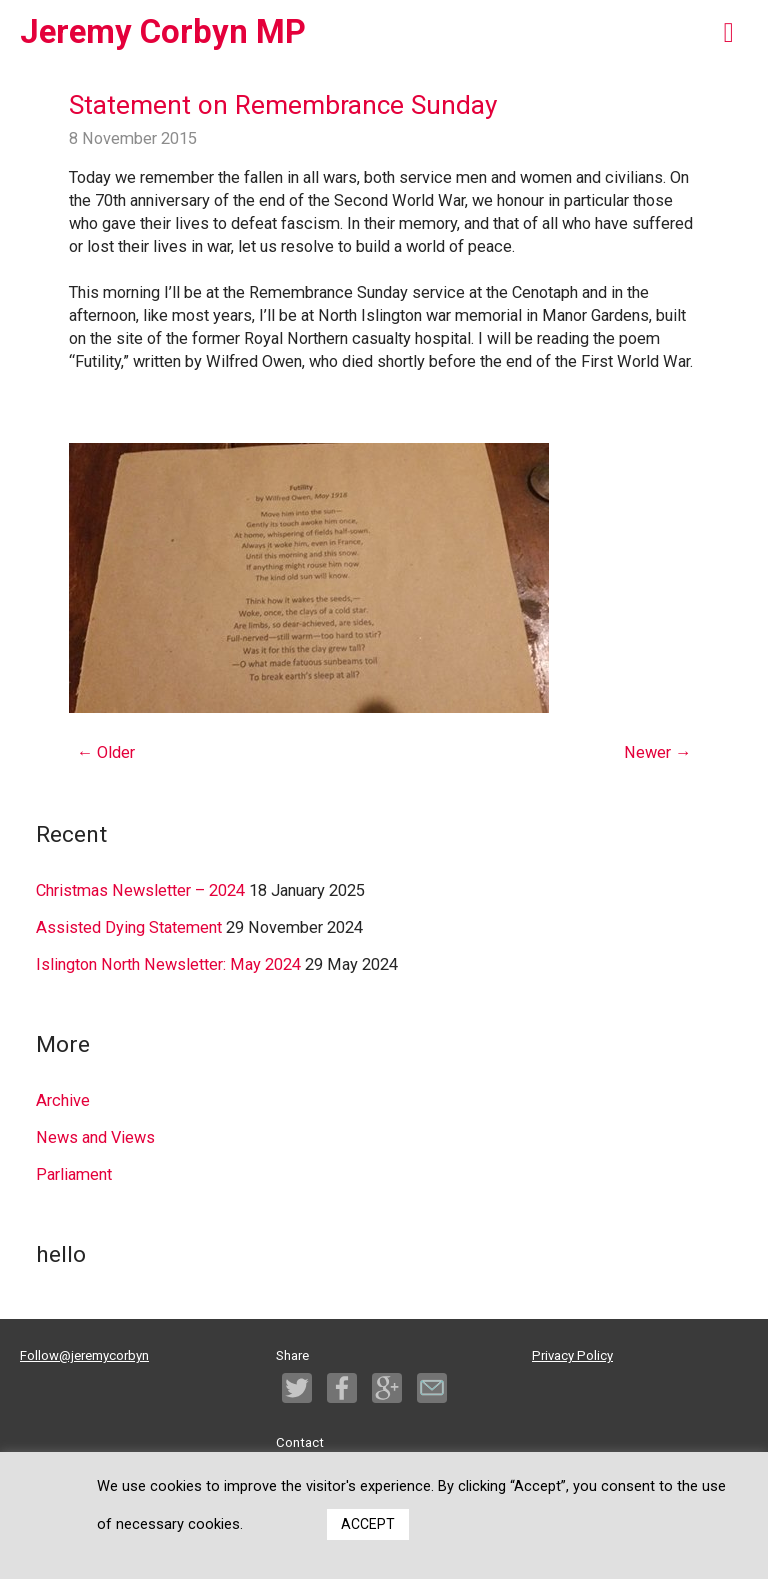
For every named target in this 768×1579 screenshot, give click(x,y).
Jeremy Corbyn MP (163, 32)
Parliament (74, 1174)
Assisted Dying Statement (129, 927)
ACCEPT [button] (368, 1524)
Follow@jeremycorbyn (84, 1355)
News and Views (95, 1137)
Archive (63, 1100)
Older (106, 752)
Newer (657, 752)
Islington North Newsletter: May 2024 (168, 964)
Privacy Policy (572, 1355)
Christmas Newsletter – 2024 (140, 890)
